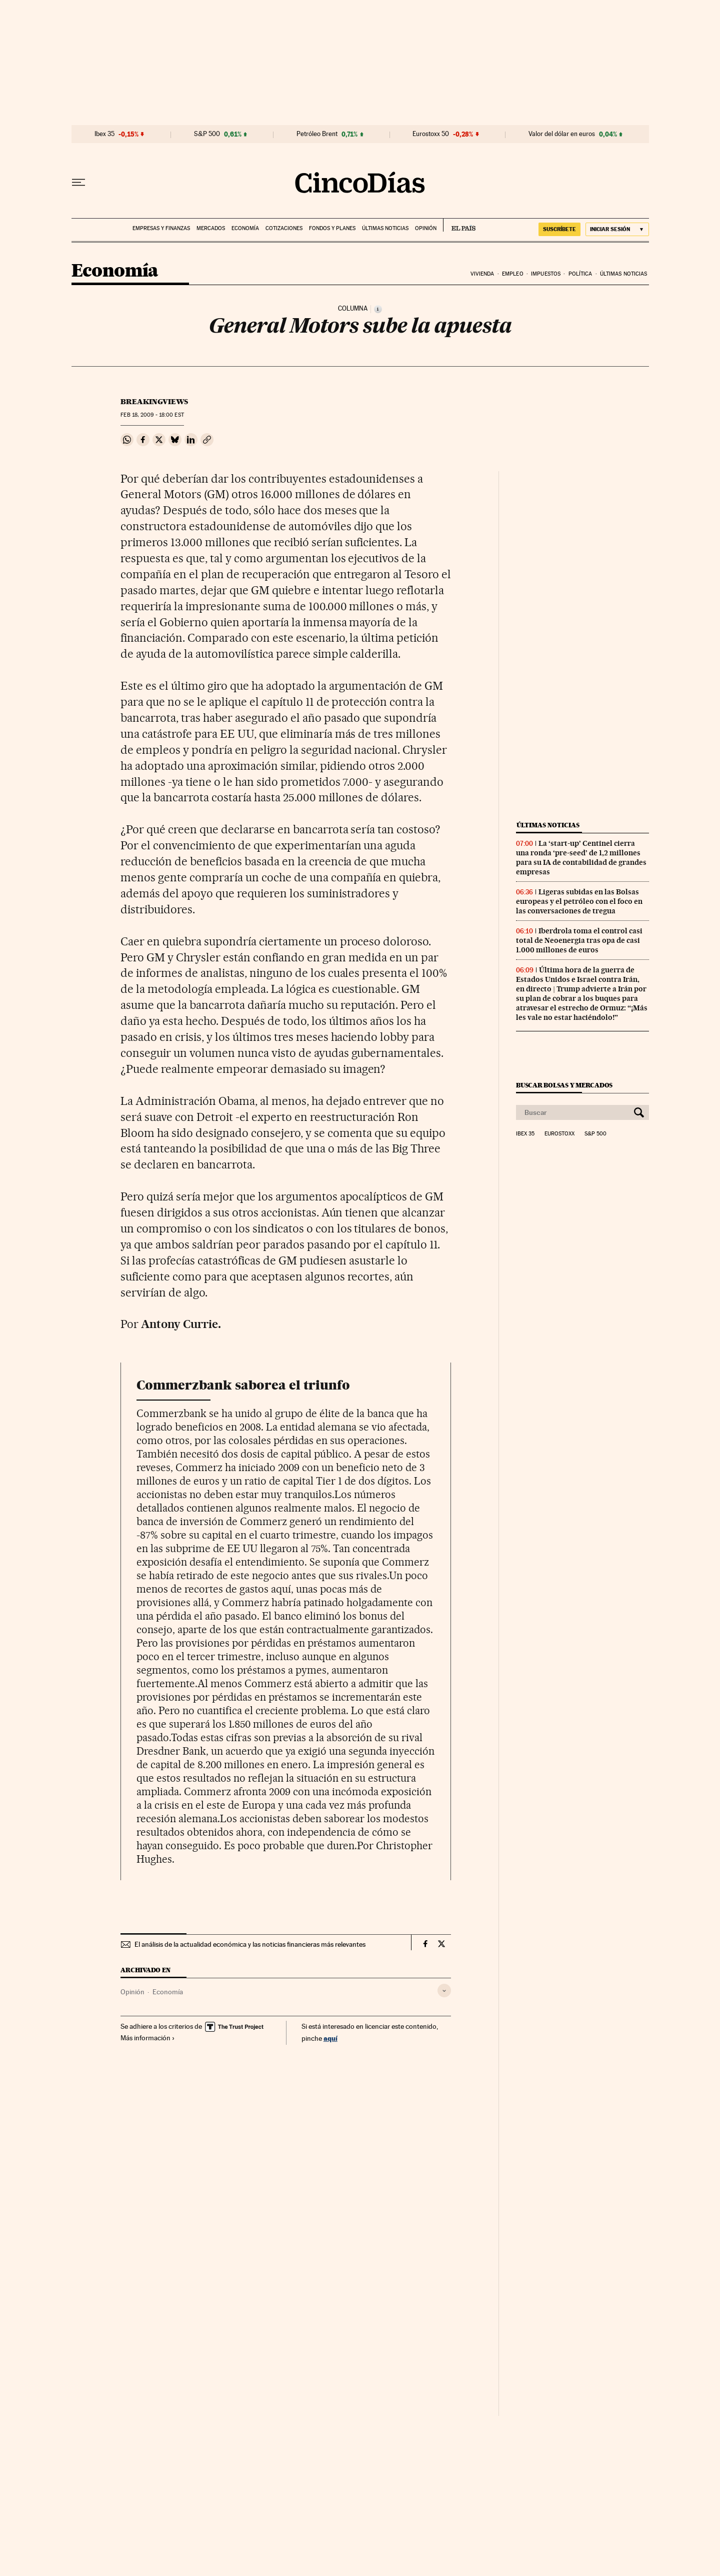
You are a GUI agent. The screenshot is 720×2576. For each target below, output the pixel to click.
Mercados (210, 228)
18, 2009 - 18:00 (152, 415)
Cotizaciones (284, 228)
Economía (245, 228)
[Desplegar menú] (79, 182)
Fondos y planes (332, 228)
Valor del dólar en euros (561, 134)
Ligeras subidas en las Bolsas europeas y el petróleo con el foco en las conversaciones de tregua (579, 901)
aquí (331, 2038)
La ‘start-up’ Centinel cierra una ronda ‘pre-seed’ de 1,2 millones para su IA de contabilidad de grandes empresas (581, 857)
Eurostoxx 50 (430, 134)
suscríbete (559, 229)
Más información (147, 2038)
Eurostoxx (559, 1134)
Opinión (425, 228)
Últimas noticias (385, 228)
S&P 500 (207, 134)
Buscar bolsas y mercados (564, 1085)
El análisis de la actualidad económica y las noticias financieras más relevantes (250, 1944)
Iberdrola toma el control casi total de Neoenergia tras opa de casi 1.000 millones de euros (579, 940)
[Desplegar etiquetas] (444, 1990)
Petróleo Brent (317, 134)
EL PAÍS (459, 225)
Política (580, 274)
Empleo (513, 274)
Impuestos (545, 274)
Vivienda (482, 274)
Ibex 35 (104, 134)
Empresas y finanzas (161, 228)
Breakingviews (154, 401)
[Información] (378, 309)
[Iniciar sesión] (617, 229)
